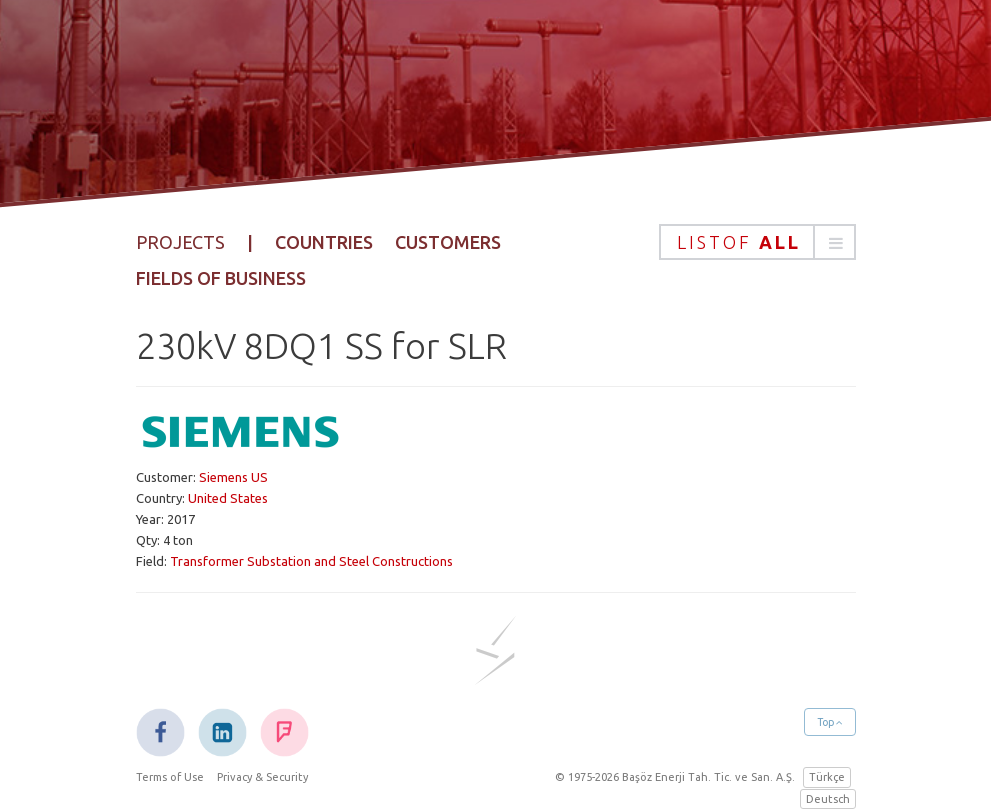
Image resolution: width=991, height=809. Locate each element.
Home (331, 73)
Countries (324, 242)
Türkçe (827, 777)
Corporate (411, 73)
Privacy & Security (262, 777)
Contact (815, 73)
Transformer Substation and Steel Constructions (311, 561)
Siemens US (233, 477)
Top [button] (830, 722)
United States (228, 498)
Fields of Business (221, 278)
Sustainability (708, 73)
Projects (599, 73)
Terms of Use (170, 777)
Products (509, 73)
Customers (448, 242)
